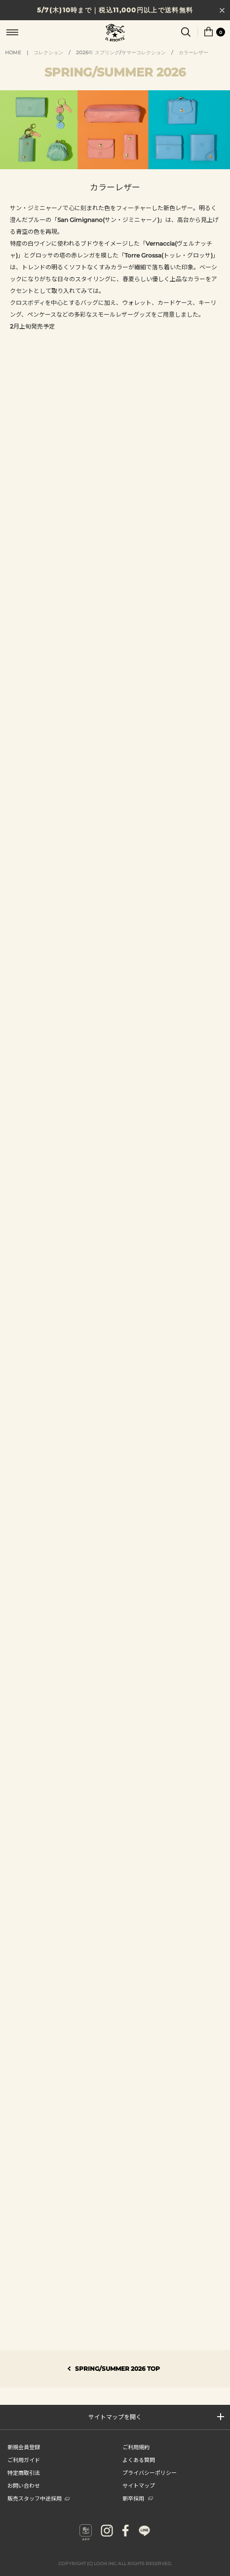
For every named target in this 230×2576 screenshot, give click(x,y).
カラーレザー (193, 52)
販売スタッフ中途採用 (38, 2498)
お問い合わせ (23, 2485)
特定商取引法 (23, 2472)
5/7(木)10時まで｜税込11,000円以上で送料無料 (115, 10)
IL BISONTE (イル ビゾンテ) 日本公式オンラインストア (115, 33)
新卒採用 (137, 2498)
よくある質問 (138, 2460)
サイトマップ (138, 2485)
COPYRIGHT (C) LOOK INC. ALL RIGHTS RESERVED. (115, 2563)
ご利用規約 (136, 2447)
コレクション (48, 52)
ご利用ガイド (23, 2460)
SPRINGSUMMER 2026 (115, 72)
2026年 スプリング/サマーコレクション (121, 52)
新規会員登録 (23, 2447)
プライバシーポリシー (149, 2472)
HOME (13, 52)
